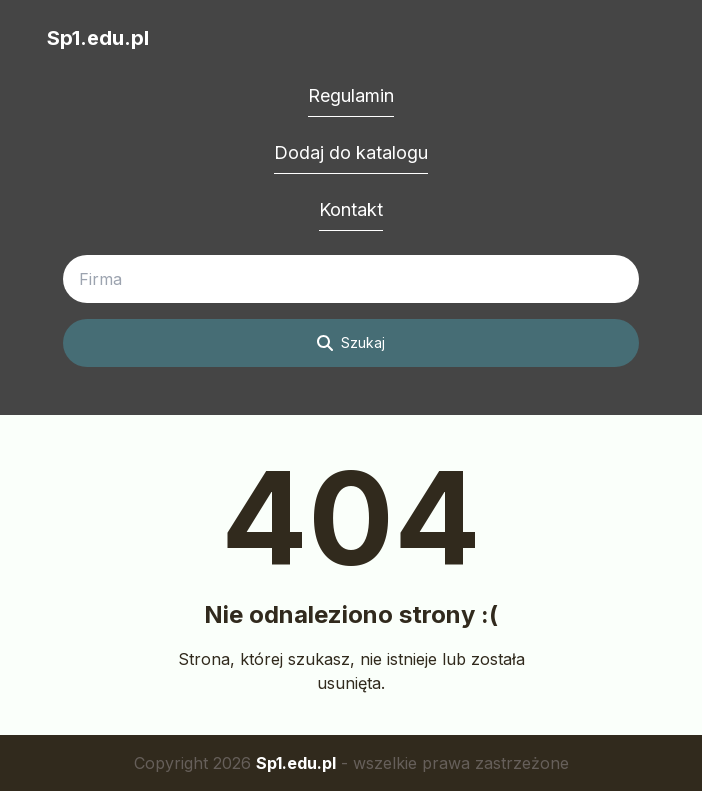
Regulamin (351, 95)
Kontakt (351, 209)
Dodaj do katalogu (351, 152)
